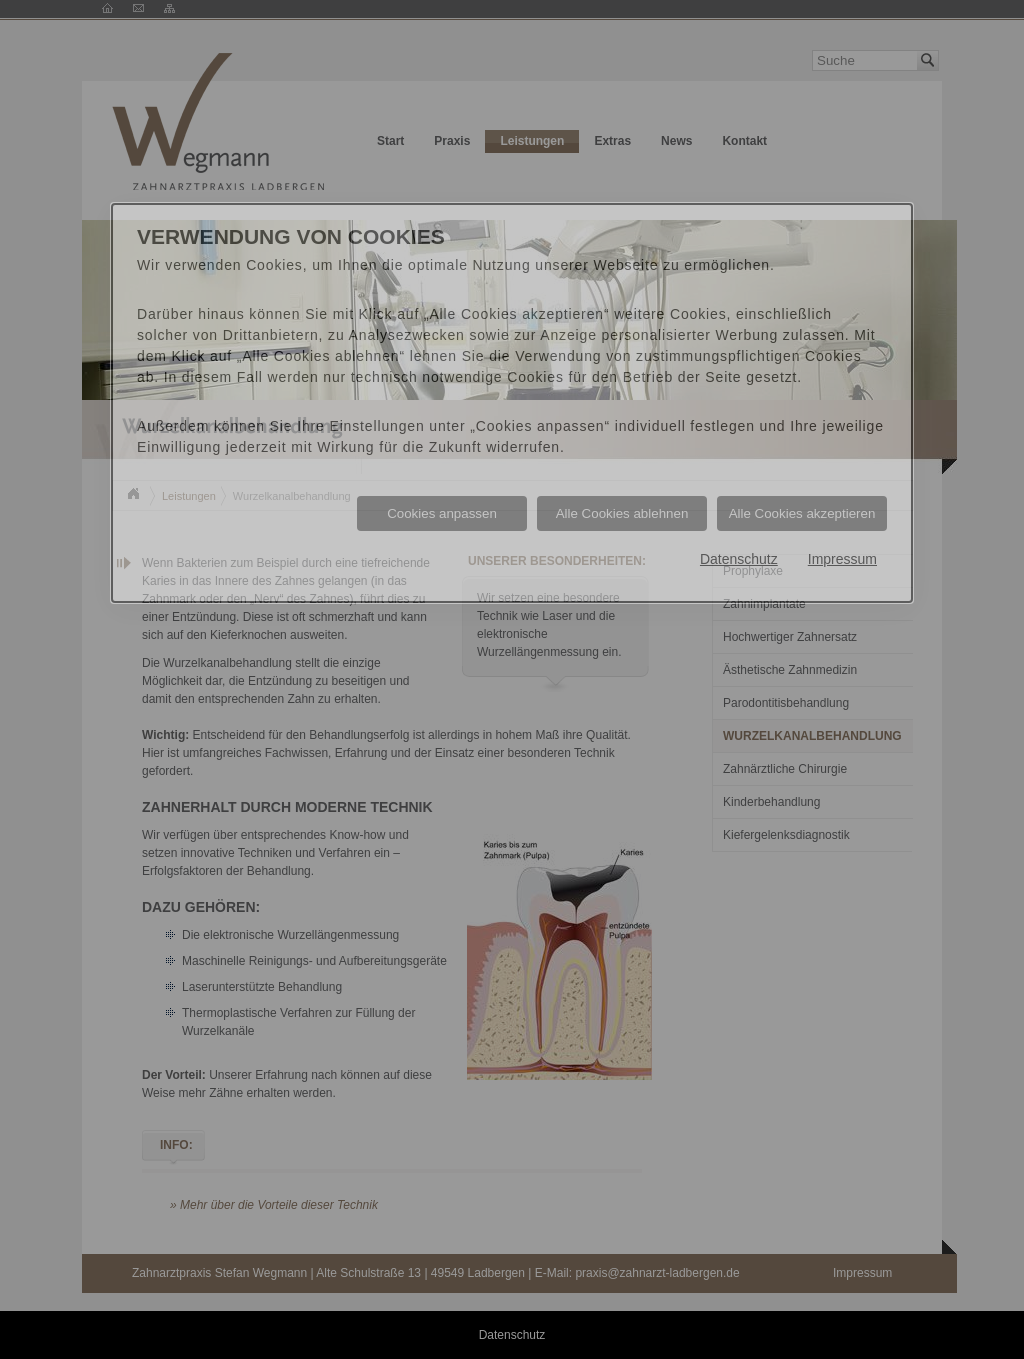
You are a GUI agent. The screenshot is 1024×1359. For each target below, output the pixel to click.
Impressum (842, 559)
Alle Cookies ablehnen (622, 513)
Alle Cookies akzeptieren (802, 513)
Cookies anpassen (442, 513)
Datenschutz (739, 559)
